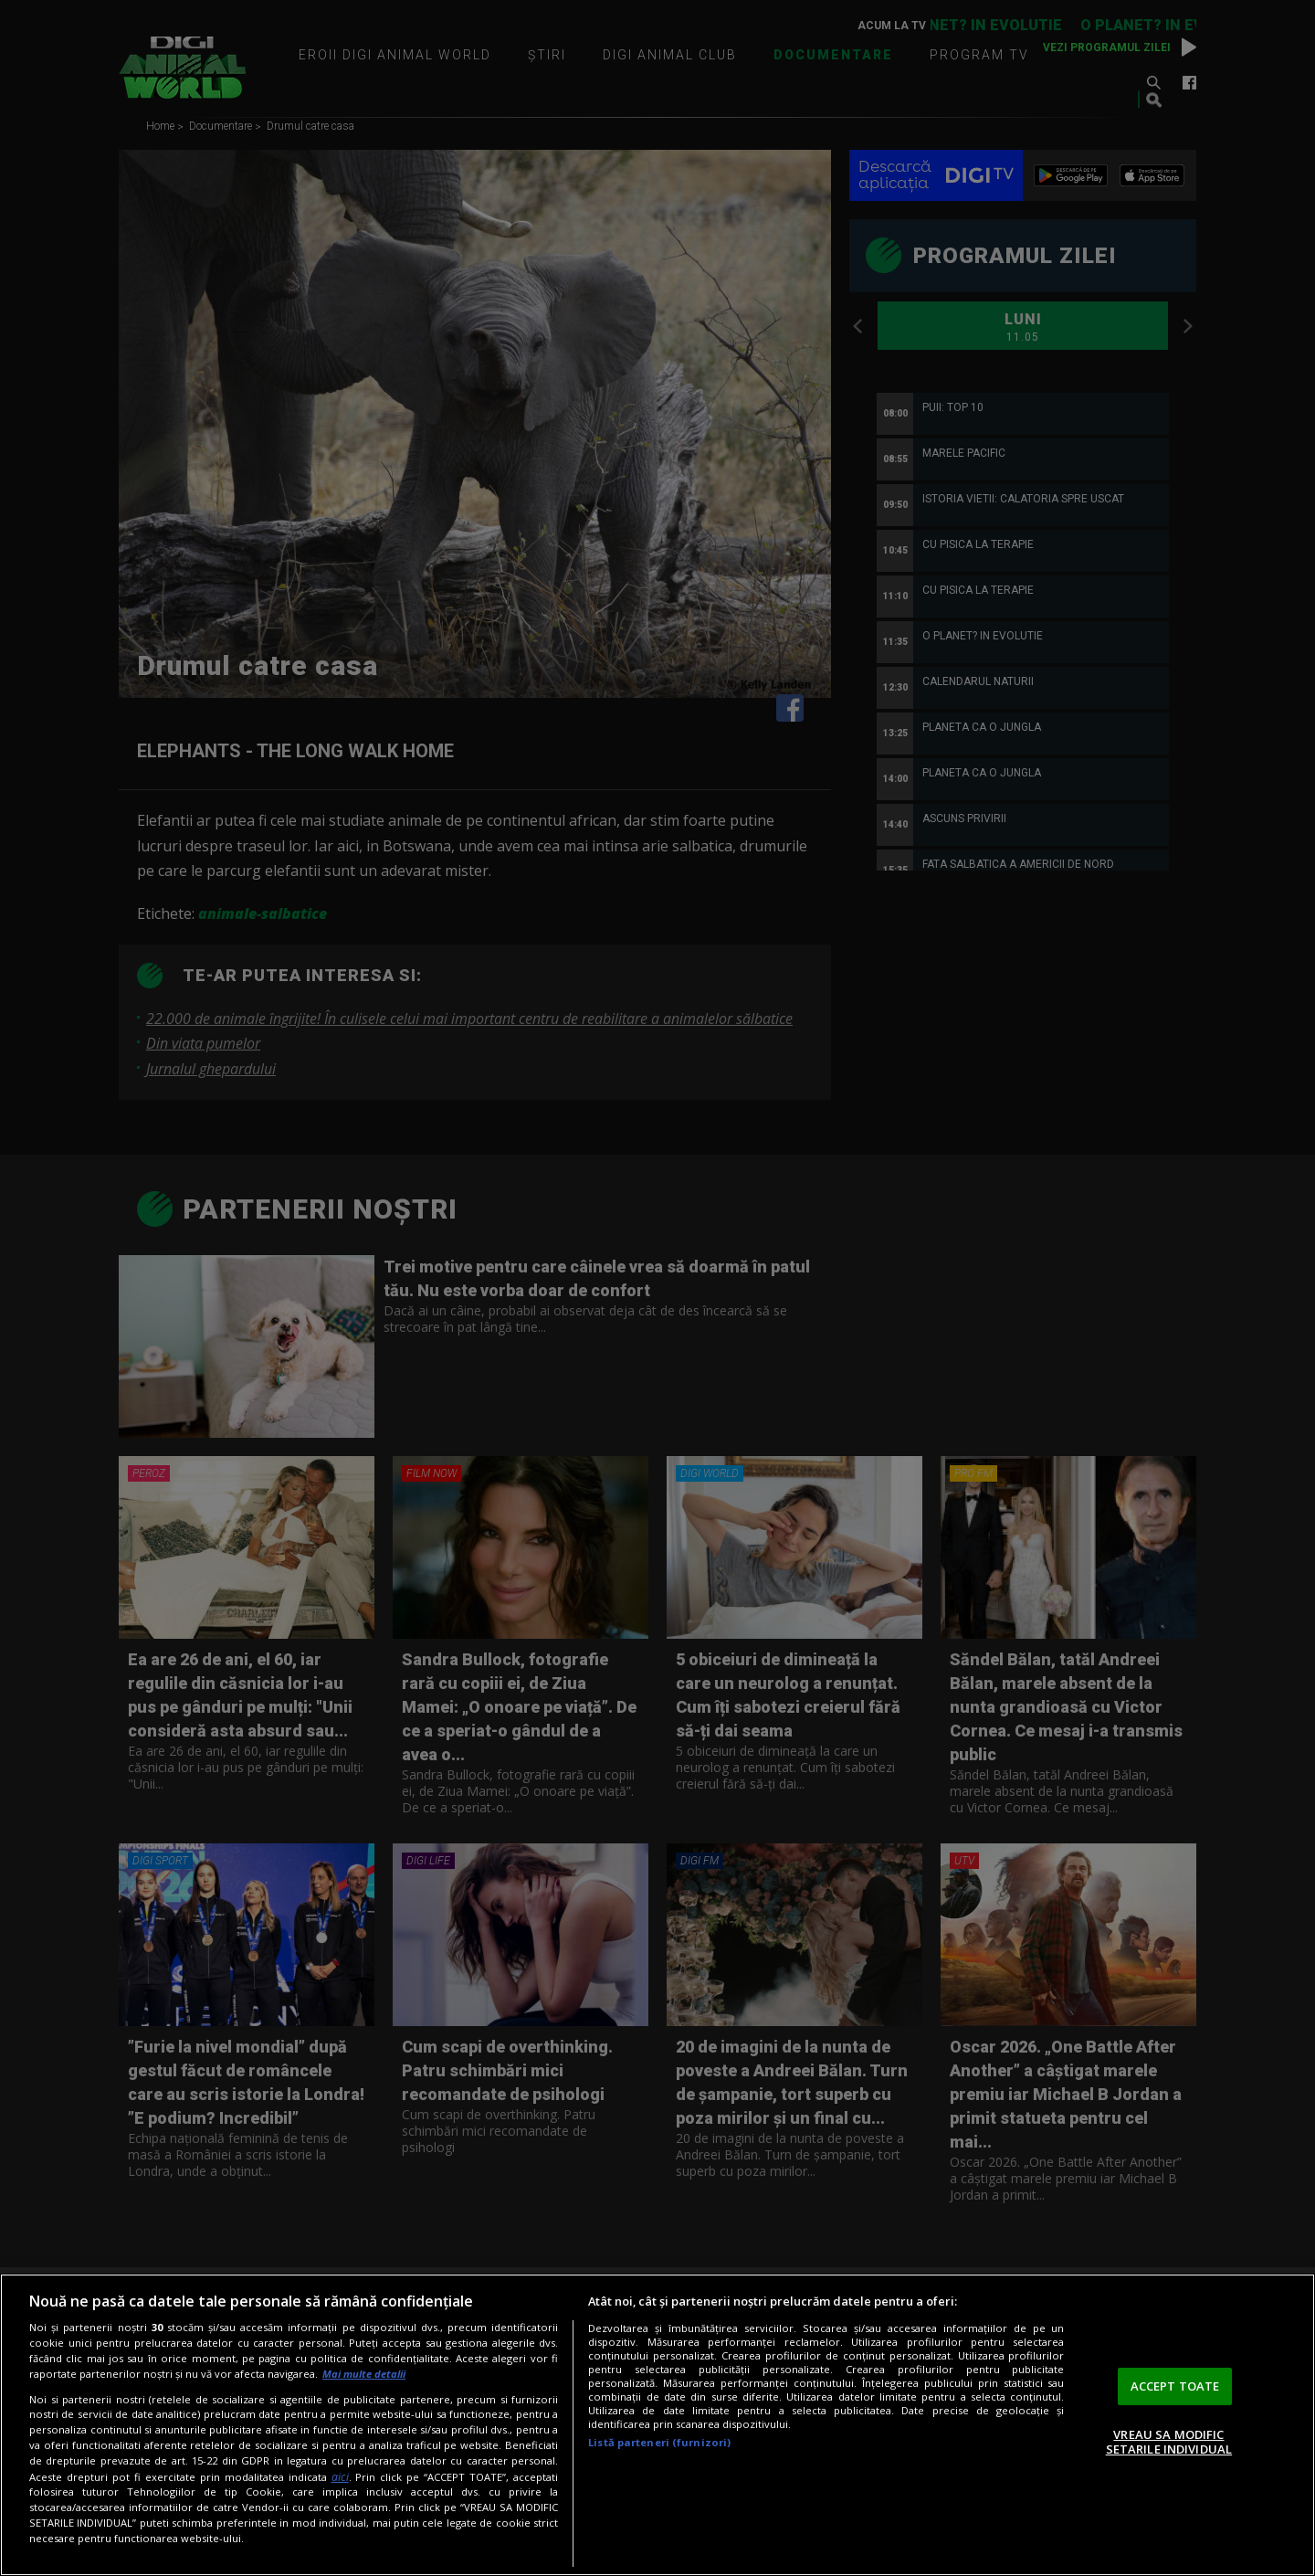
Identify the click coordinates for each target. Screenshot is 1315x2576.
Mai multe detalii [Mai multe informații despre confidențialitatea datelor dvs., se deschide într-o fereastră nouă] (363, 2374)
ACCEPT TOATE (1175, 2386)
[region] (657, 2425)
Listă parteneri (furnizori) (659, 2442)
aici (340, 2477)
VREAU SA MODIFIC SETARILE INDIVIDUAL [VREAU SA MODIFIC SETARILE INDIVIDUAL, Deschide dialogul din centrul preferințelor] (1169, 2441)
